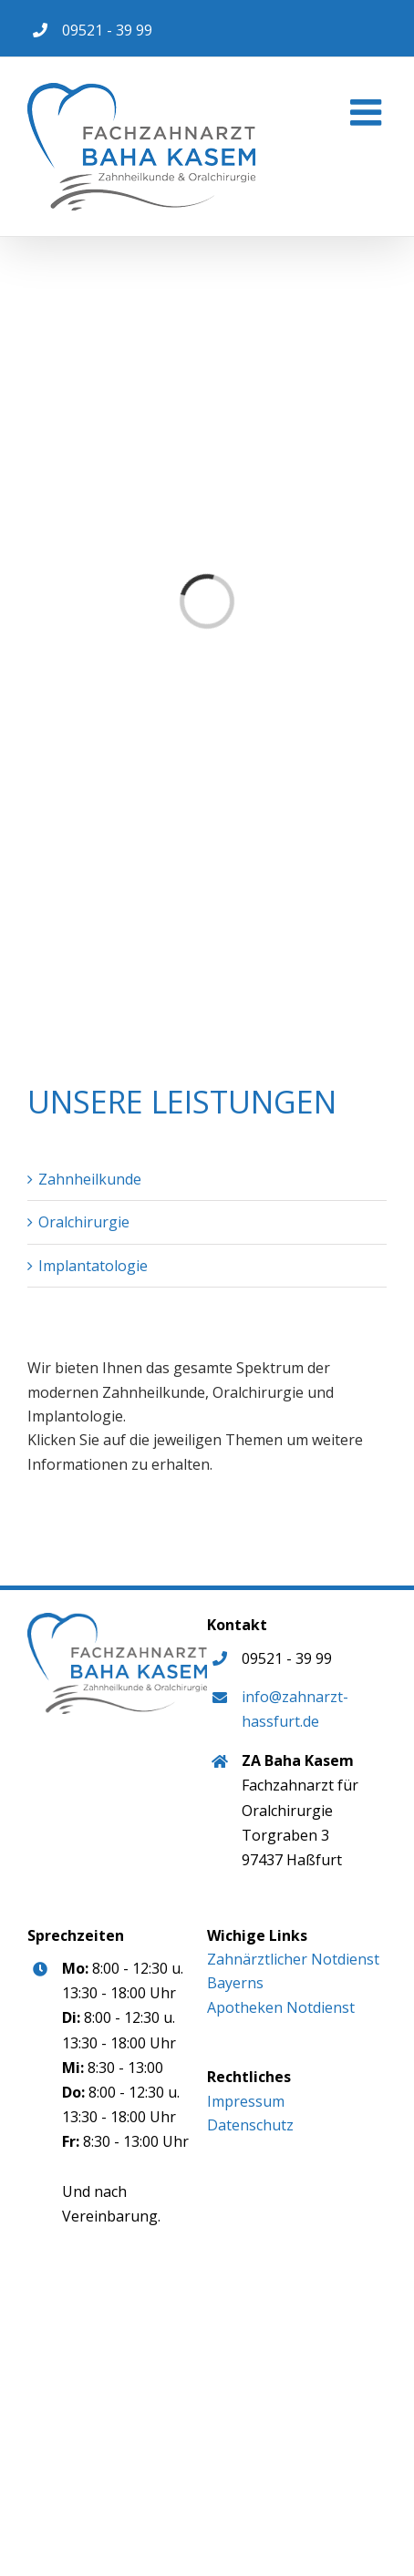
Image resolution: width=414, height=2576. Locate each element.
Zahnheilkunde (89, 1179)
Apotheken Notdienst (281, 2007)
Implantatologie (93, 1266)
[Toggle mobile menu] (368, 112)
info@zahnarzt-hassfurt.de (295, 1709)
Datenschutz (250, 2125)
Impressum (246, 2101)
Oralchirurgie (83, 1222)
